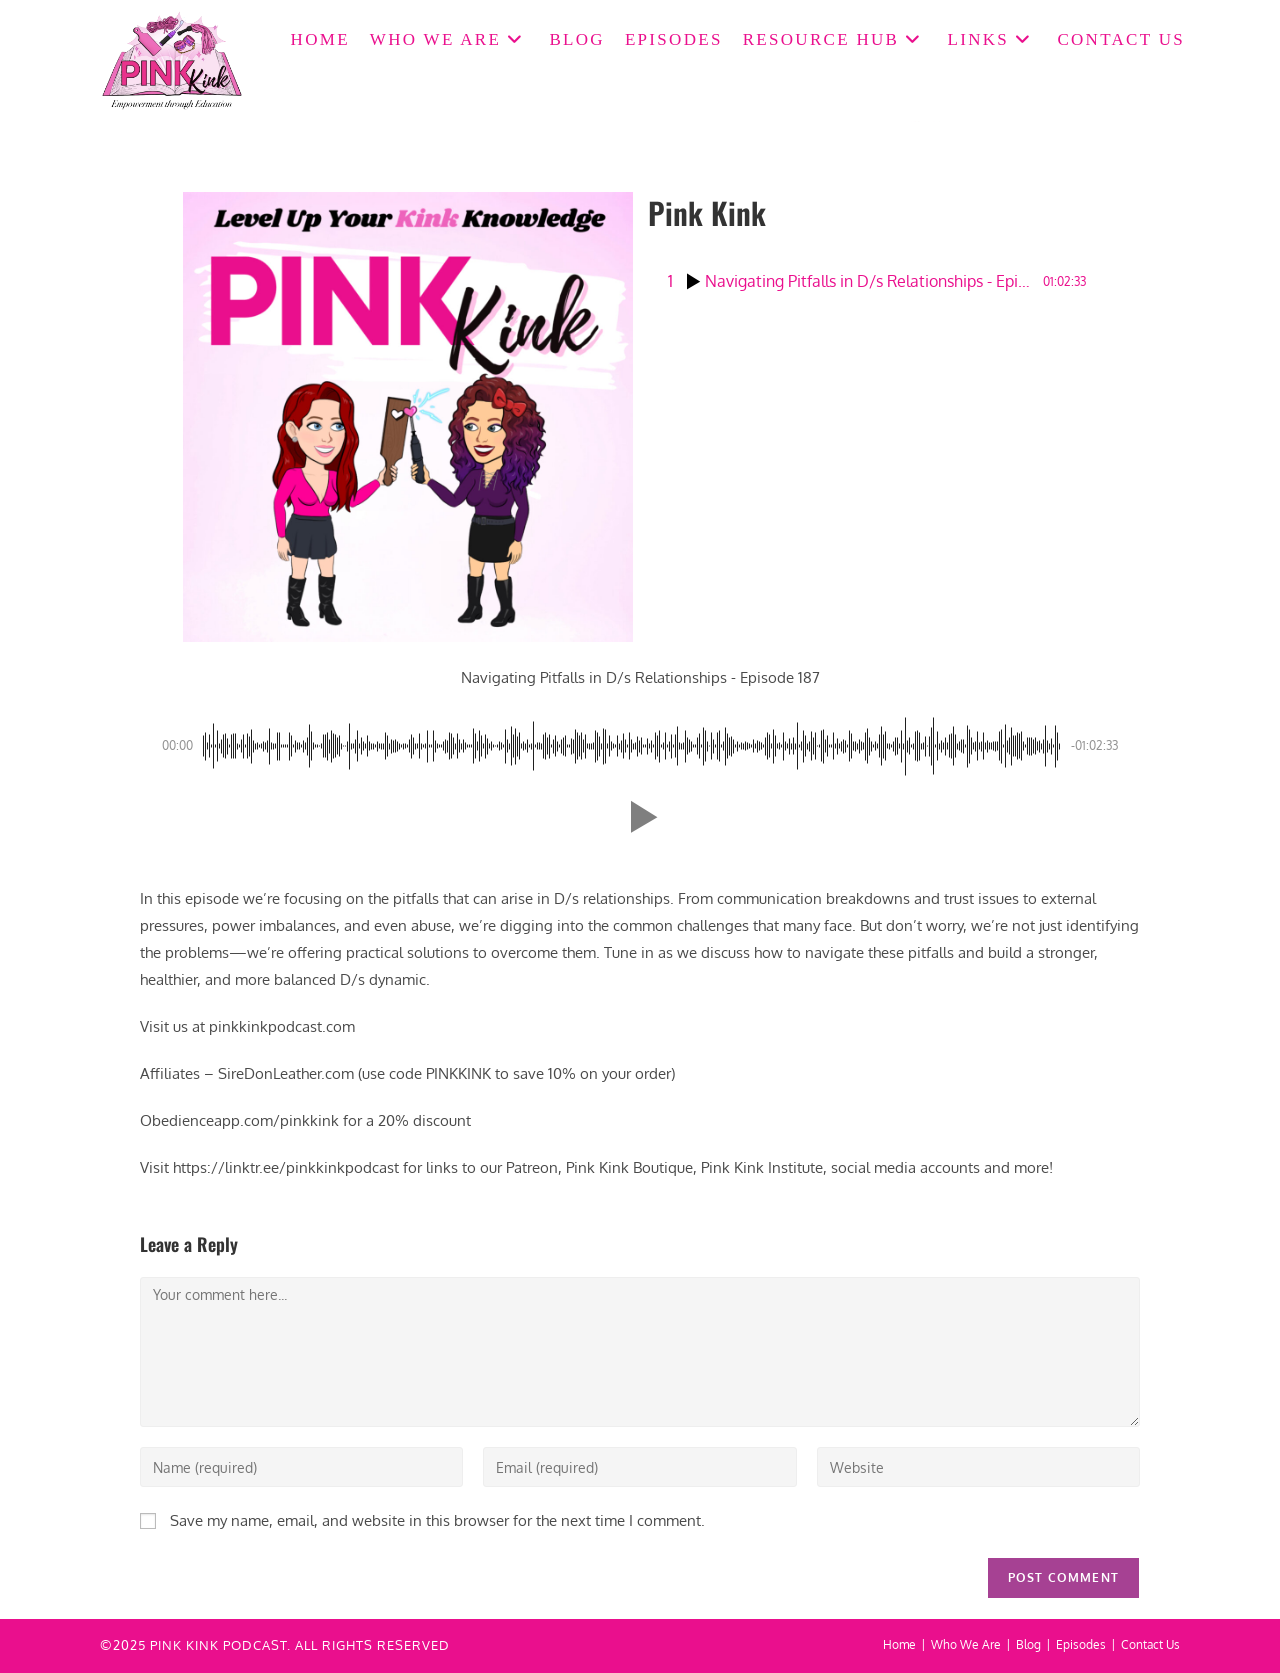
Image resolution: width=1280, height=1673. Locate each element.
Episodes (1081, 1644)
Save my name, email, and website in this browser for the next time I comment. (437, 1520)
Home (899, 1644)
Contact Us (1150, 1644)
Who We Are (966, 1644)
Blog (1028, 1644)
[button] (640, 817)
